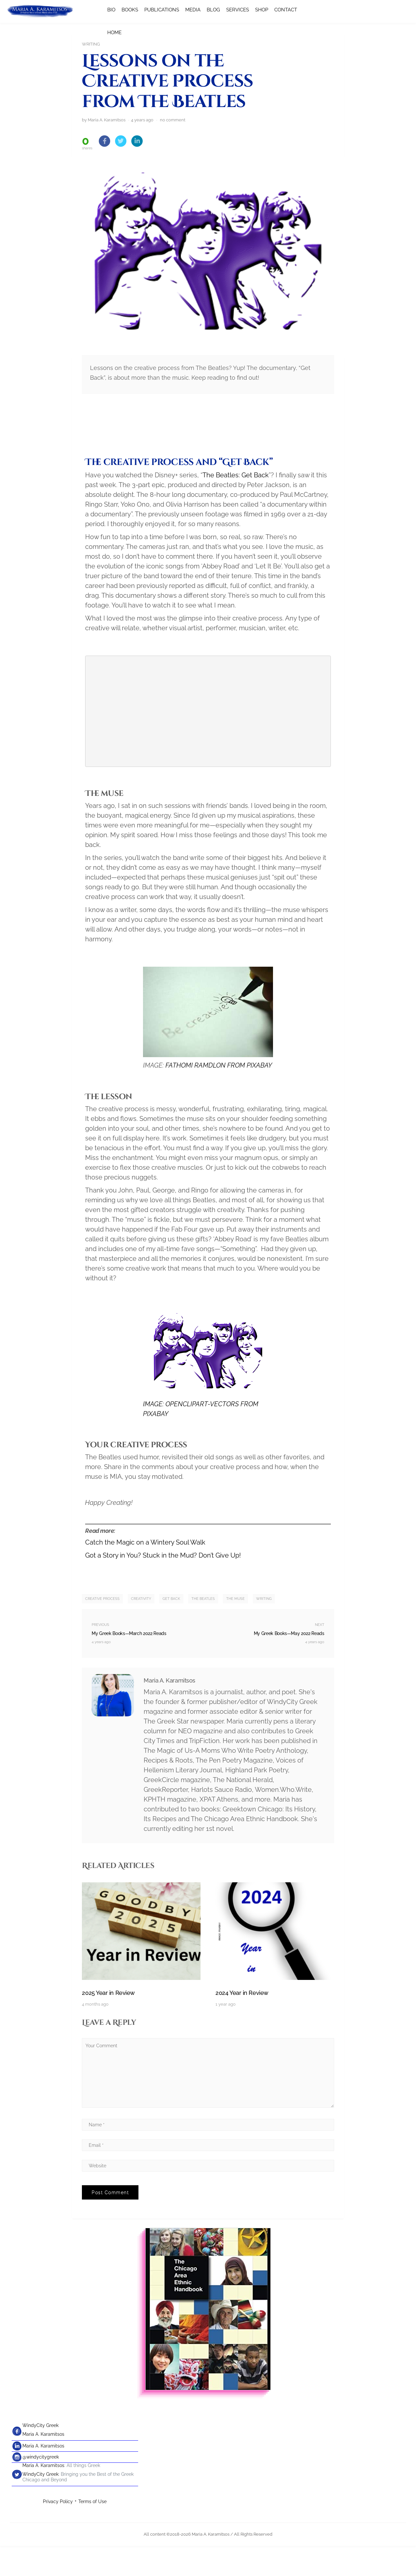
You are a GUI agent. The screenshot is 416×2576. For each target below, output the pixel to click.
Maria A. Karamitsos (43, 2464)
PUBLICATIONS (161, 10)
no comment (172, 150)
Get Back (171, 1629)
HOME (114, 32)
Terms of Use (92, 2531)
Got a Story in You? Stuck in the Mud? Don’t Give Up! (163, 1585)
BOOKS (130, 10)
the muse (235, 1629)
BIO (111, 10)
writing (264, 1629)
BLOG (213, 10)
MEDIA (193, 10)
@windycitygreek (40, 2487)
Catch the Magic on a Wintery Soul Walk (145, 1572)
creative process (102, 1629)
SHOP (261, 10)
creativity (141, 1629)
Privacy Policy (58, 2531)
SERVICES (237, 10)
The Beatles (203, 1629)
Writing (91, 44)
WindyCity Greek (40, 2455)
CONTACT (285, 10)
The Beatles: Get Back (235, 505)
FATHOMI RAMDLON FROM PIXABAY (218, 1095)
